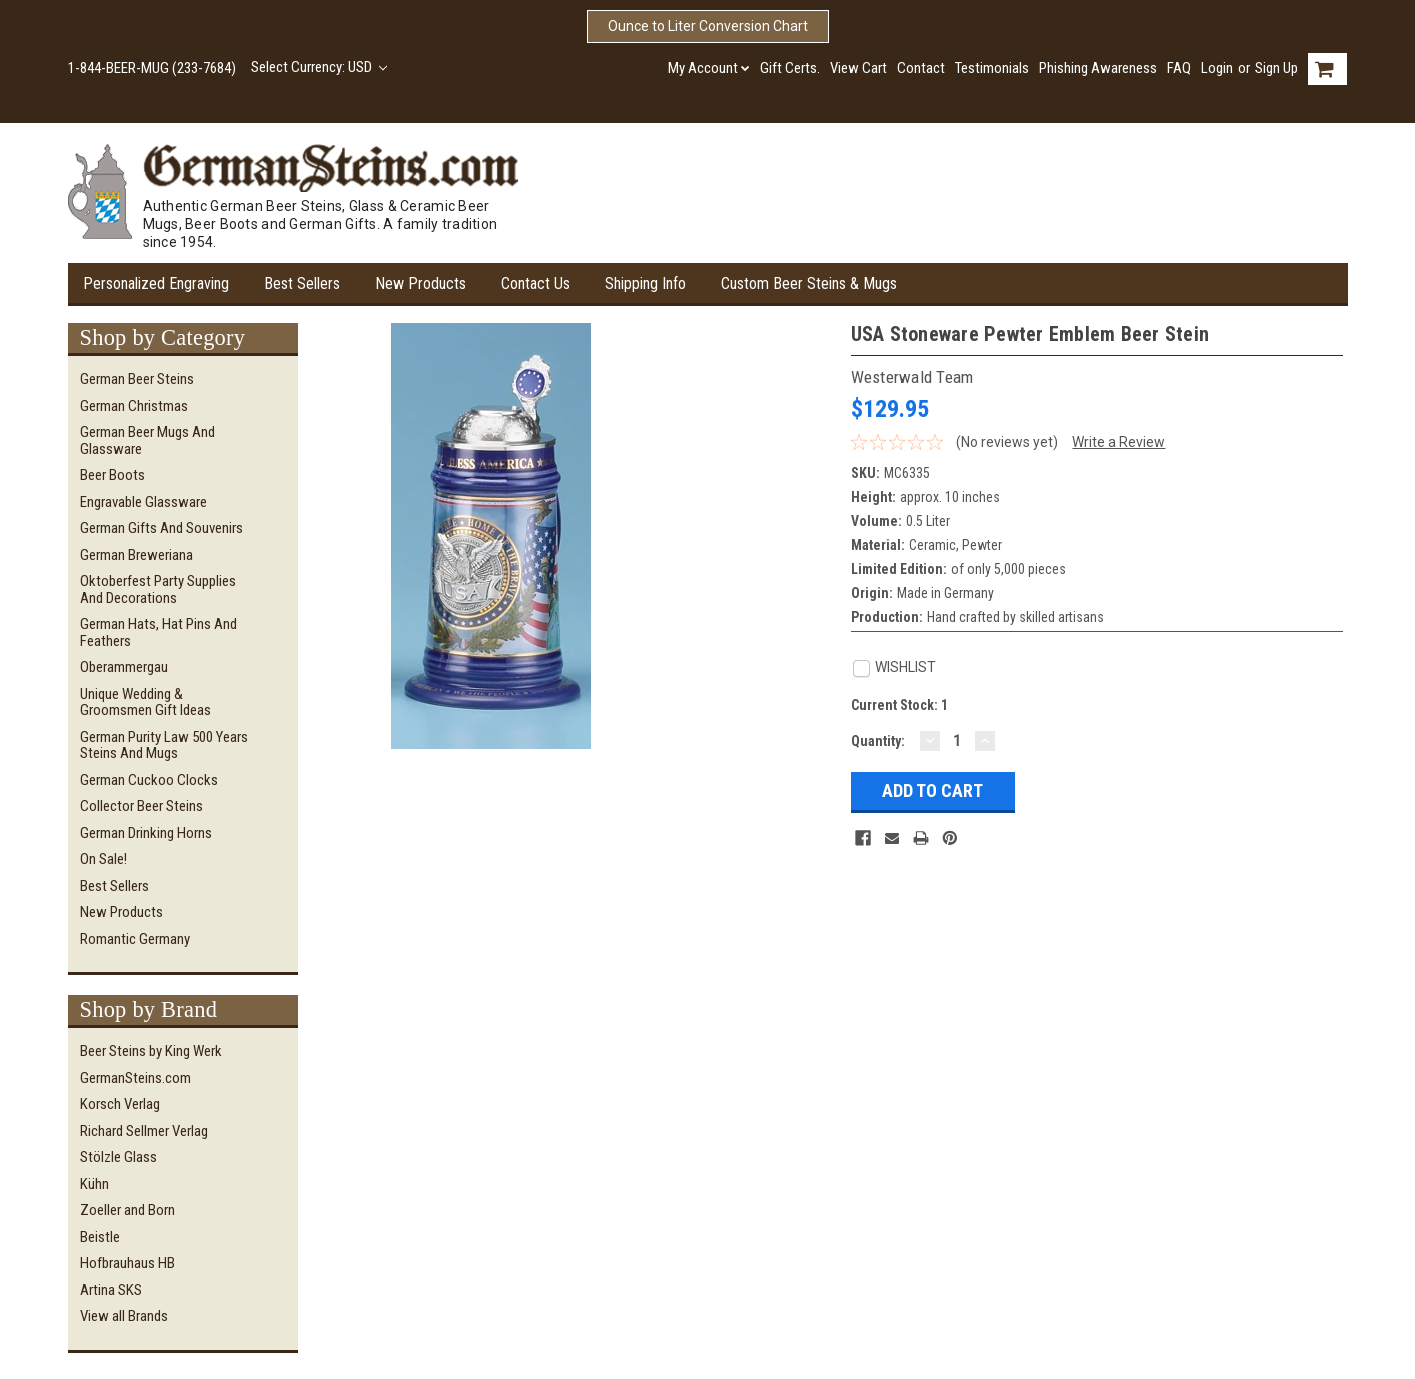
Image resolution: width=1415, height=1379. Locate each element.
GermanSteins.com (135, 1078)
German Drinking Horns (146, 833)
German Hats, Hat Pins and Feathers (158, 632)
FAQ (1179, 68)
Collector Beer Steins (141, 806)
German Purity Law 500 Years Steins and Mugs (164, 745)
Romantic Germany (135, 939)
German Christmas (134, 406)
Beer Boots (112, 475)
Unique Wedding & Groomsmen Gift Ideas (145, 702)
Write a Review (1118, 442)
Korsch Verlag (120, 1104)
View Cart (858, 68)
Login (1217, 68)
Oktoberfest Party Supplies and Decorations (158, 589)
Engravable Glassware (143, 502)
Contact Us (535, 283)
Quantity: (878, 741)
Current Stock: (899, 705)
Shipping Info (645, 283)
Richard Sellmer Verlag (144, 1131)
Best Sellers (302, 283)
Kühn (94, 1184)
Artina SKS (111, 1290)
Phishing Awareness (1098, 68)
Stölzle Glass (118, 1157)
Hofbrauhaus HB (127, 1263)
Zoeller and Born (127, 1210)
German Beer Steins (137, 379)
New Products (420, 283)
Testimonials (992, 68)
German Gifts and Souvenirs (161, 528)
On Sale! (103, 859)
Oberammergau (124, 667)
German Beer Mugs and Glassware (147, 440)
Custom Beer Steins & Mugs (809, 283)
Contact (921, 68)
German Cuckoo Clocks (149, 780)
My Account (709, 68)
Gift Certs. (790, 68)
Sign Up (1276, 68)
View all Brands (124, 1316)
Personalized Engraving (156, 283)
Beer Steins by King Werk (151, 1051)
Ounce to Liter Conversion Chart (708, 26)
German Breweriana (136, 555)
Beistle (100, 1237)
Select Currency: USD (319, 67)
